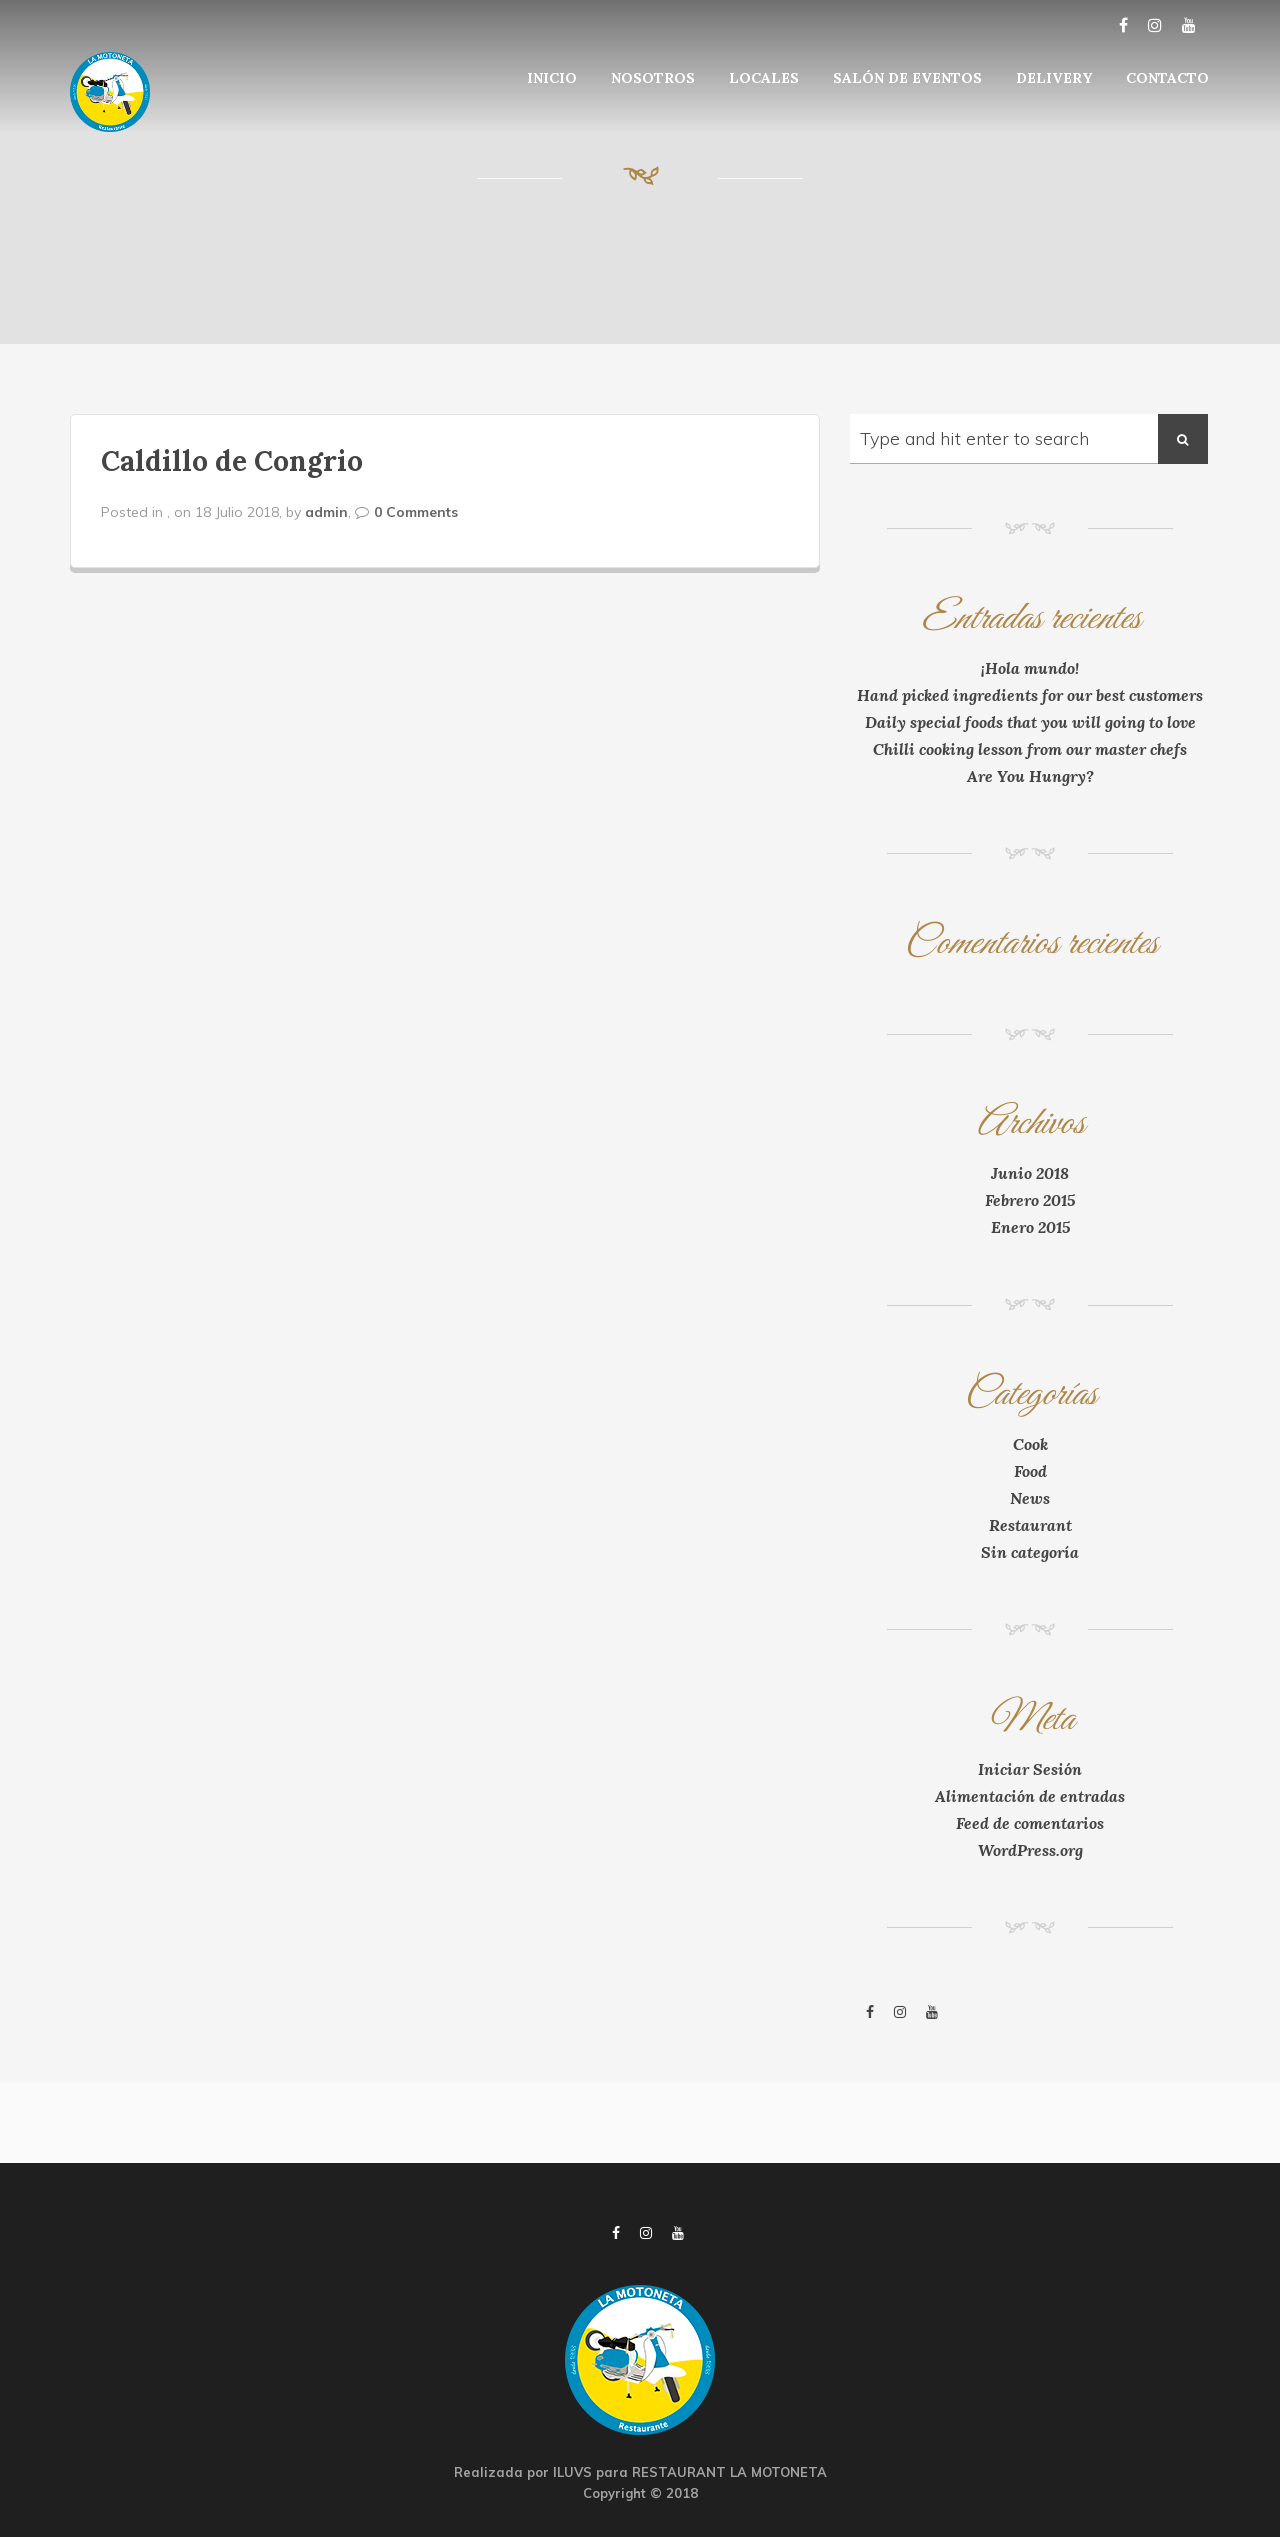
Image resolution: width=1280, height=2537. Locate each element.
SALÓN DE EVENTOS (907, 78)
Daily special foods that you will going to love (1030, 722)
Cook (1030, 1444)
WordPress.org (1030, 1850)
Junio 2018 (1030, 1173)
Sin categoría (1030, 1552)
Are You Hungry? (1030, 776)
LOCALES (764, 78)
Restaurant (1030, 1525)
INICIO (552, 78)
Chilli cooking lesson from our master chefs (1030, 749)
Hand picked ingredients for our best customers (1030, 695)
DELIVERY (1054, 78)
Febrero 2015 (1030, 1200)
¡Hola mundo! (1030, 668)
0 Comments (416, 512)
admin (326, 512)
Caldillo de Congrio (232, 461)
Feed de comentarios (1030, 1823)
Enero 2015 (1030, 1227)
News (1030, 1498)
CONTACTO (1167, 78)
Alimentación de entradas (1030, 1796)
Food (1030, 1471)
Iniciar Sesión (1030, 1769)
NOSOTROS (653, 78)
